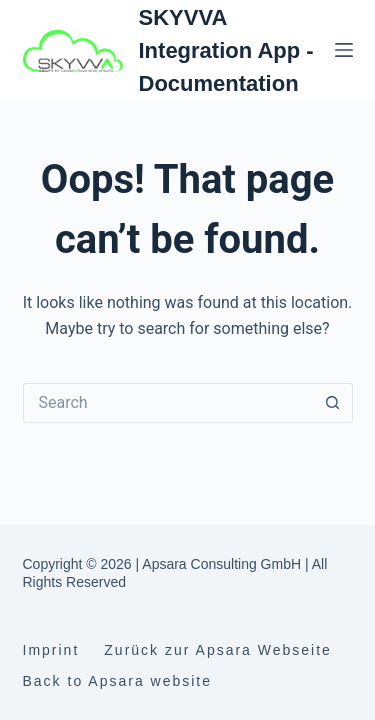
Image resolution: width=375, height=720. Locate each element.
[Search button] (333, 403)
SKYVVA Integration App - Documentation (226, 50)
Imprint (51, 650)
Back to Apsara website (118, 681)
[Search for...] (168, 403)
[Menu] (344, 50)
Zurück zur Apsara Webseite (218, 650)
